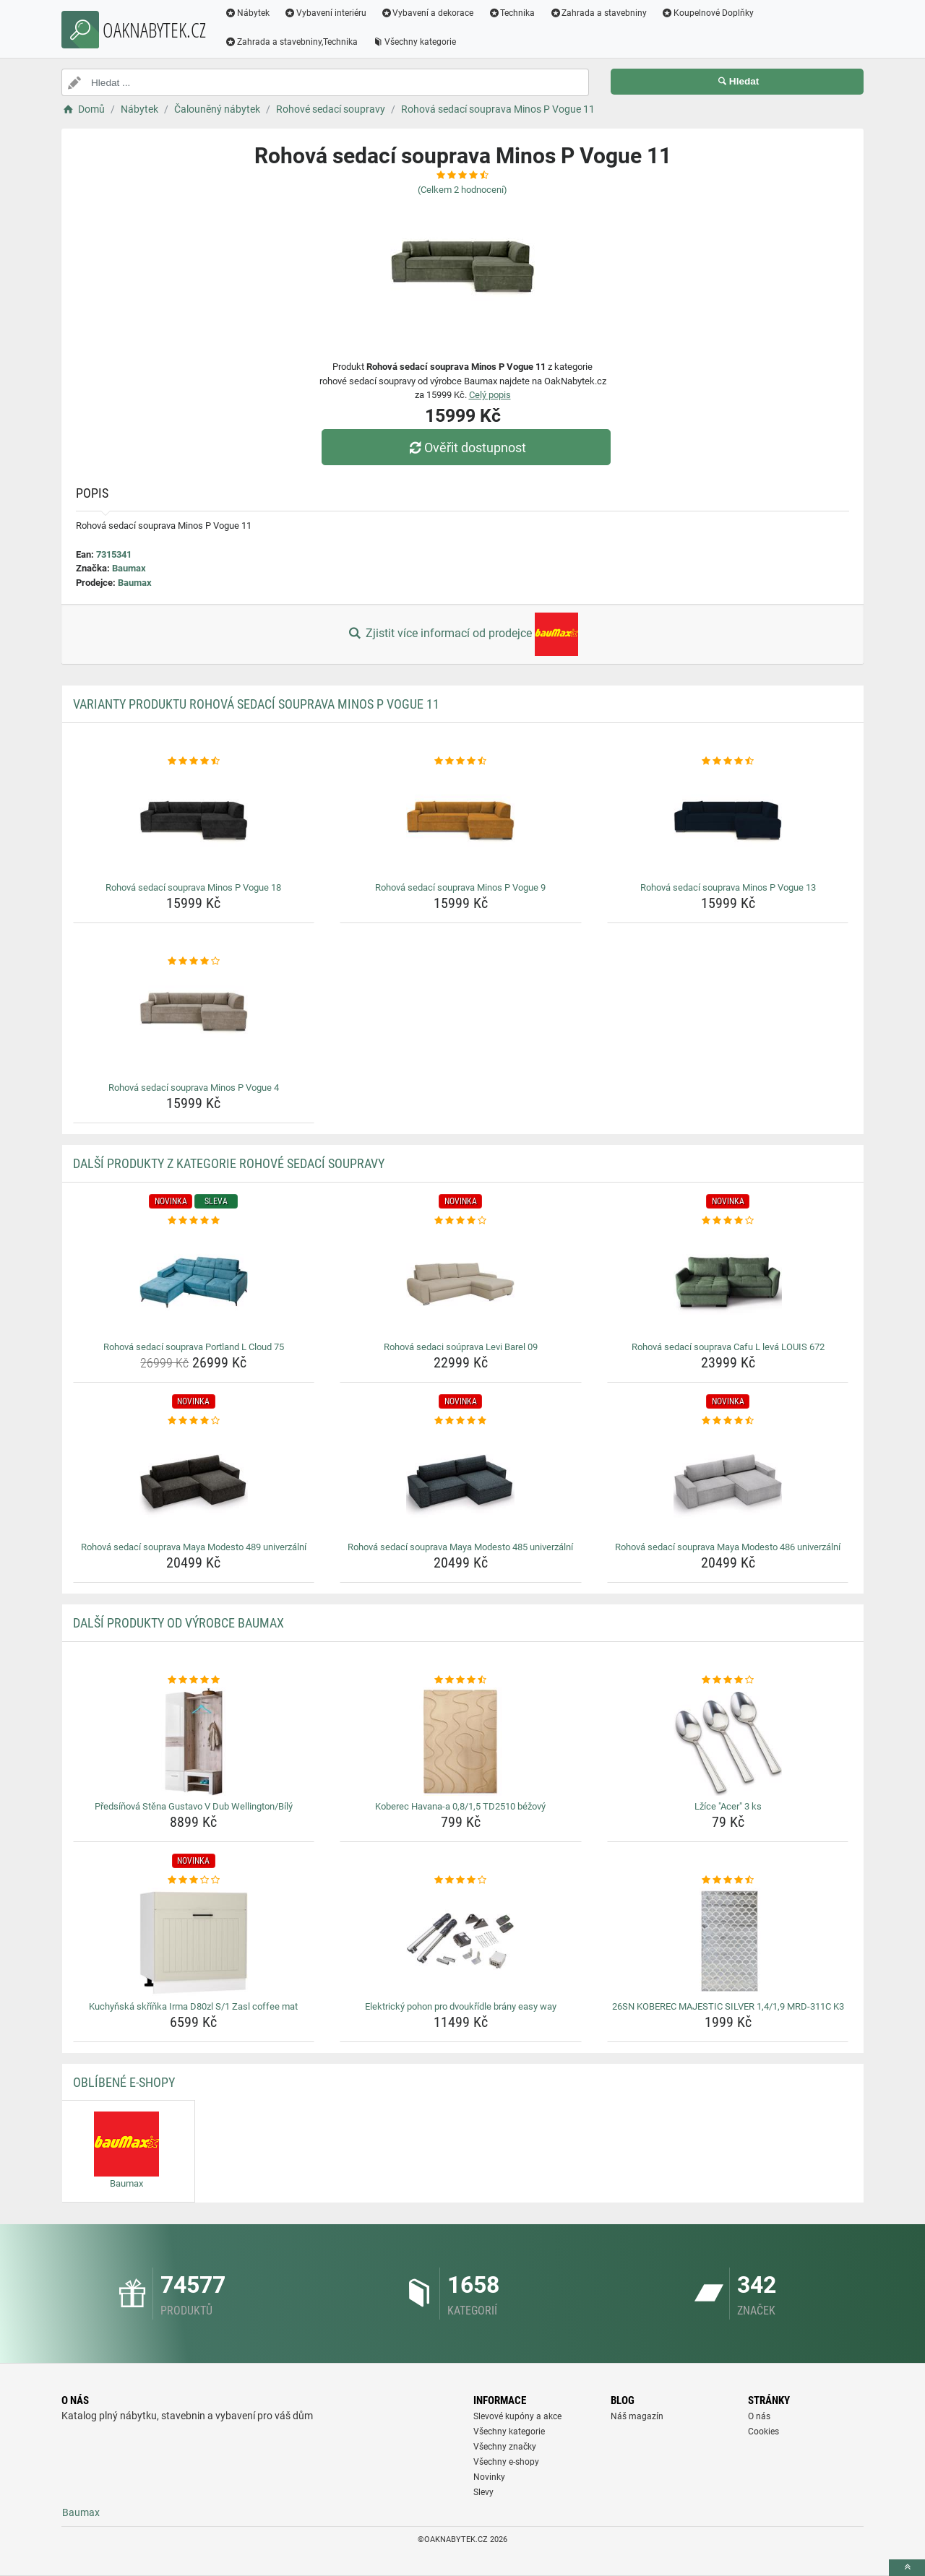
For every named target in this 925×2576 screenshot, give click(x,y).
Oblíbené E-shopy (124, 2082)
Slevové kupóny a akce (517, 2416)
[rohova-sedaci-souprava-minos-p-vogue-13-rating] (728, 761)
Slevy (483, 2492)
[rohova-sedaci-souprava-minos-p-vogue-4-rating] (194, 961)
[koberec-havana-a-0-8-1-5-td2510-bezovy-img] (460, 1741)
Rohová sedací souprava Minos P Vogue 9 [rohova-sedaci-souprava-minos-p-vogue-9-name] (460, 887)
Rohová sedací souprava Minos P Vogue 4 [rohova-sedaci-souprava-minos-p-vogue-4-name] (193, 1087)
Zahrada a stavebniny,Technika (291, 42)
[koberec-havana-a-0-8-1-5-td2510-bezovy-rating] (460, 1680)
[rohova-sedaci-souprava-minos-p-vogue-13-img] (728, 823)
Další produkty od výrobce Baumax (178, 1622)
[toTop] (907, 2567)
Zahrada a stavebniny (598, 13)
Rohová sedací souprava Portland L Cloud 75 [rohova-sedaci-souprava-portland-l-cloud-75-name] (193, 1346)
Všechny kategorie (414, 42)
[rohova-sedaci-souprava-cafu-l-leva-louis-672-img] (728, 1282)
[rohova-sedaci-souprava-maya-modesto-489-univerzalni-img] (194, 1482)
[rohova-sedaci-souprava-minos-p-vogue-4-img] (194, 1023)
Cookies (763, 2431)
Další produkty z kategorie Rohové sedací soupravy (228, 1163)
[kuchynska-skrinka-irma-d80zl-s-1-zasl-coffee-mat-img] (194, 1942)
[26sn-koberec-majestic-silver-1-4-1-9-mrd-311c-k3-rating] (728, 1880)
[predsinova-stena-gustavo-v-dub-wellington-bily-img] (194, 1741)
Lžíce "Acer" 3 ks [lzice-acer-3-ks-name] (728, 1806)
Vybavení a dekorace (427, 13)
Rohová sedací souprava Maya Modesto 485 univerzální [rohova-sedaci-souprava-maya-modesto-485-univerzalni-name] (460, 1547)
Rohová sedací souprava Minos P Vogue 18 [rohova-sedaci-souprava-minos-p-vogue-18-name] (193, 887)
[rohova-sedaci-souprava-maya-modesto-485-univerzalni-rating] (460, 1421)
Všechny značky (504, 2447)
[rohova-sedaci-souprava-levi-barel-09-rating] (460, 1221)
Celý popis (490, 394)
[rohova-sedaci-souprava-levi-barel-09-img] (460, 1282)
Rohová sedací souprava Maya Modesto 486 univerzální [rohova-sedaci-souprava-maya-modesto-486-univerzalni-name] (727, 1547)
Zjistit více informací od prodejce (462, 634)
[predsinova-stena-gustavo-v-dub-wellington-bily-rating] (194, 1680)
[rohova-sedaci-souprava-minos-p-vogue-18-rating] (194, 761)
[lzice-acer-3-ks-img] (728, 1741)
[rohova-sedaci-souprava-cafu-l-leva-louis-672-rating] (728, 1221)
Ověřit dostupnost (466, 447)
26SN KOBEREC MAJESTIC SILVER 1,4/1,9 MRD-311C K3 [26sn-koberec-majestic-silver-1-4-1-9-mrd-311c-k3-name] (728, 2006)
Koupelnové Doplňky (707, 13)
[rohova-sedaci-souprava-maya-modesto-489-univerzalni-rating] (194, 1421)
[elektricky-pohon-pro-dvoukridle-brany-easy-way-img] (460, 1942)
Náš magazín (637, 2416)
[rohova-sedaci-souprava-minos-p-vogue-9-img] (460, 823)
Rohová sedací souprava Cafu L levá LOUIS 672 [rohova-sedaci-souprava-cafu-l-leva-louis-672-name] (728, 1346)
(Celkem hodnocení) (462, 189)
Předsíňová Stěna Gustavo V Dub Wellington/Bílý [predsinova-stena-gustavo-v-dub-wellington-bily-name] (194, 1806)
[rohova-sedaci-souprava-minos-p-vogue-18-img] (194, 823)
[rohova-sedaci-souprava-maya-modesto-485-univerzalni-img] (460, 1482)
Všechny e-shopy (506, 2462)
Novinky (489, 2477)
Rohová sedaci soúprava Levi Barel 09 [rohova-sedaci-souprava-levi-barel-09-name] (461, 1346)
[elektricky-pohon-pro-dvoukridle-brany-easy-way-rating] (460, 1880)
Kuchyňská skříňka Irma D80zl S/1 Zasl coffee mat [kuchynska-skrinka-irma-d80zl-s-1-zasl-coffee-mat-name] (193, 2006)
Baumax (129, 568)
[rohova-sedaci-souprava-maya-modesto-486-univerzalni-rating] (728, 1421)
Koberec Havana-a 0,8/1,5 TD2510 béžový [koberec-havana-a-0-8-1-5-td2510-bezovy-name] (460, 1806)
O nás (759, 2416)
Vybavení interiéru (325, 13)
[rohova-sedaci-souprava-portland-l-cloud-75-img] (194, 1282)
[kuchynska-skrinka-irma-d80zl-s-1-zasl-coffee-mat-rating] (194, 1880)
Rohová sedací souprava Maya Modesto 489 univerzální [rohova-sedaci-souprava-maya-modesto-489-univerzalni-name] (193, 1547)
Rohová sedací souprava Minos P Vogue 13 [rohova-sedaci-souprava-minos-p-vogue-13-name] (728, 887)
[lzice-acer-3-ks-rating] (728, 1680)
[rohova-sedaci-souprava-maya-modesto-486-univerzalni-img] (728, 1482)
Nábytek (247, 13)
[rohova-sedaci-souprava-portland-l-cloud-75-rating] (194, 1221)
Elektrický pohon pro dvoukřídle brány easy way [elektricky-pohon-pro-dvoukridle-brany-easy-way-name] (460, 2006)
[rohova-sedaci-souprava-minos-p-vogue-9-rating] (460, 761)
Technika (511, 13)
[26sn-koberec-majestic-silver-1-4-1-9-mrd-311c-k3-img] (728, 1942)
